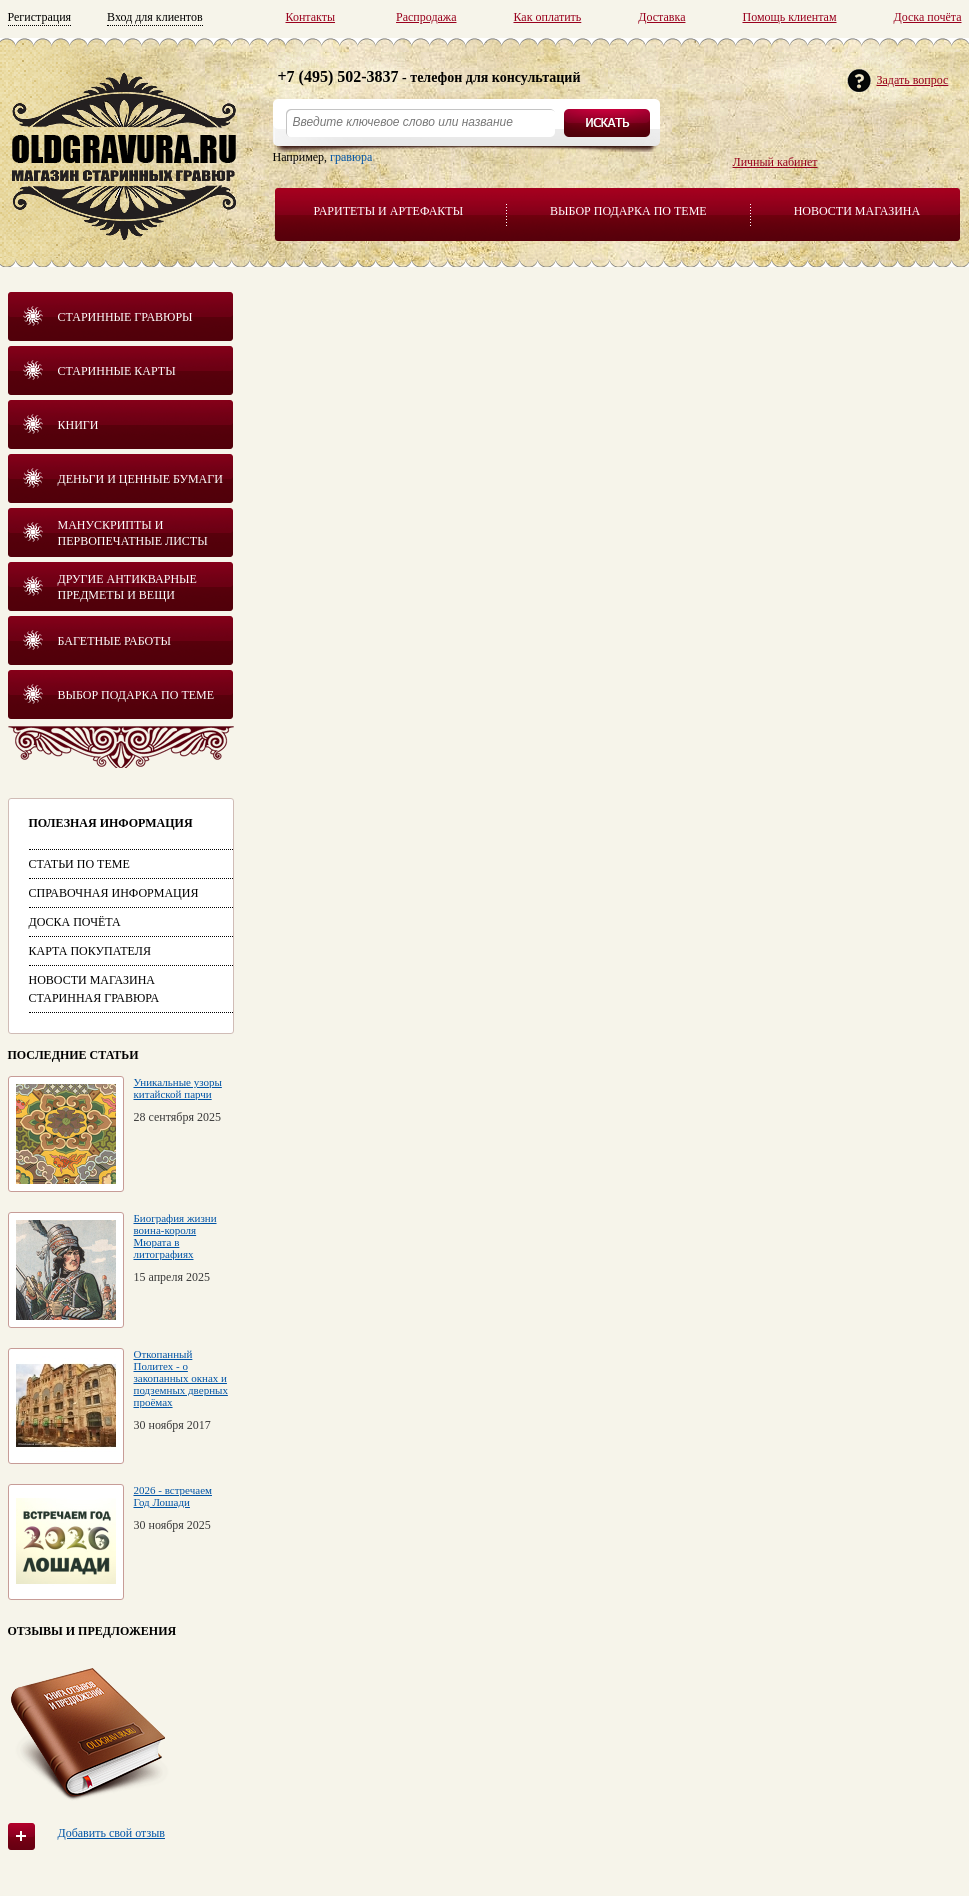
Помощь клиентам (789, 17)
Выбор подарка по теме (628, 211)
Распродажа (426, 17)
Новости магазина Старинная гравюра (94, 989)
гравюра (351, 157)
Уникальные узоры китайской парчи (178, 1088)
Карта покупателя (90, 951)
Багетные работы (115, 641)
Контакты (311, 17)
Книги (78, 425)
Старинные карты (117, 371)
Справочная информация (114, 893)
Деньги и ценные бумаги (140, 479)
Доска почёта (928, 17)
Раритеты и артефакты (389, 211)
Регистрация (40, 17)
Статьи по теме (79, 864)
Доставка (661, 17)
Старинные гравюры (125, 317)
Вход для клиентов (155, 17)
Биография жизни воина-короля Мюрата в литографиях (175, 1236)
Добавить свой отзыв (111, 1833)
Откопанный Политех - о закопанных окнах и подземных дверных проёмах (181, 1378)
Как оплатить (547, 17)
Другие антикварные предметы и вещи (127, 587)
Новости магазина (857, 211)
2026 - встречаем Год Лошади (173, 1496)
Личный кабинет (775, 162)
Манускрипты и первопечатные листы (133, 533)
